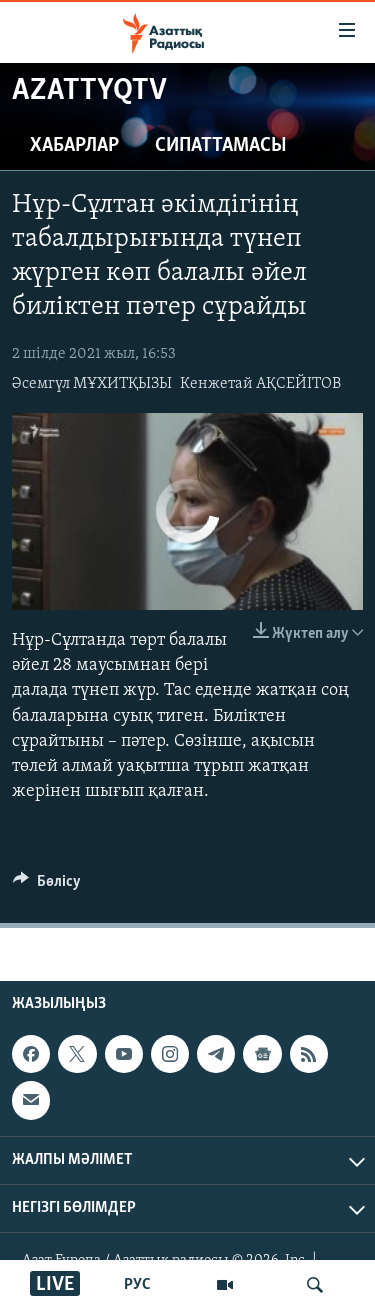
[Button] (47, 886)
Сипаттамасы (221, 146)
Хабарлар (74, 146)
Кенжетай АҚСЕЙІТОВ (260, 384)
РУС (137, 1285)
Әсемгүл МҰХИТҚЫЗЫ (92, 384)
